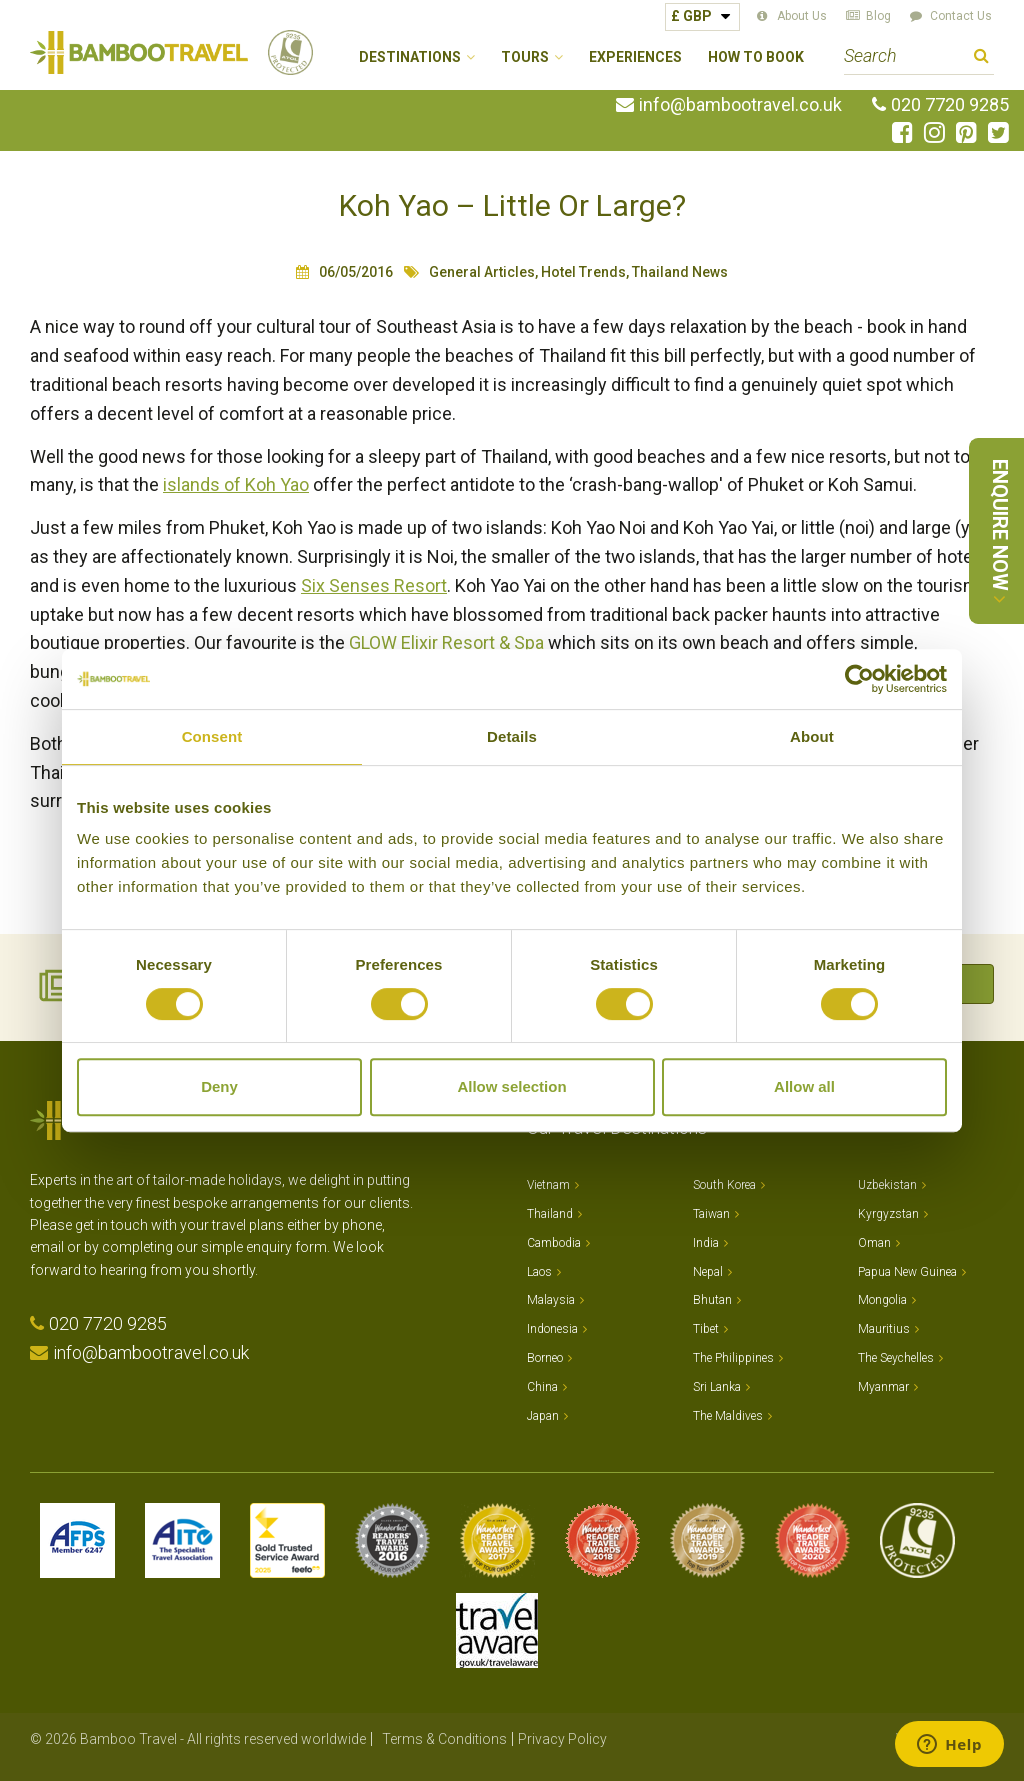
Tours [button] (525, 57)
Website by (945, 1739)
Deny (219, 1086)
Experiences (635, 57)
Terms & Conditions (444, 1739)
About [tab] (812, 736)
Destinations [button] (410, 57)
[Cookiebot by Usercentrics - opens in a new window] (859, 679)
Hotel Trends (583, 272)
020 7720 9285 (950, 105)
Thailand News (680, 272)
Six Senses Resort (374, 585)
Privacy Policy (562, 1739)
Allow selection (511, 1086)
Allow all (804, 1086)
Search (981, 58)
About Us (802, 16)
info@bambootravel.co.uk (740, 105)
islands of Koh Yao (236, 484)
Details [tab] (512, 736)
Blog (878, 16)
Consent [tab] (212, 736)
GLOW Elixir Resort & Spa (446, 642)
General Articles (482, 272)
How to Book (756, 57)
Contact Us (961, 16)
